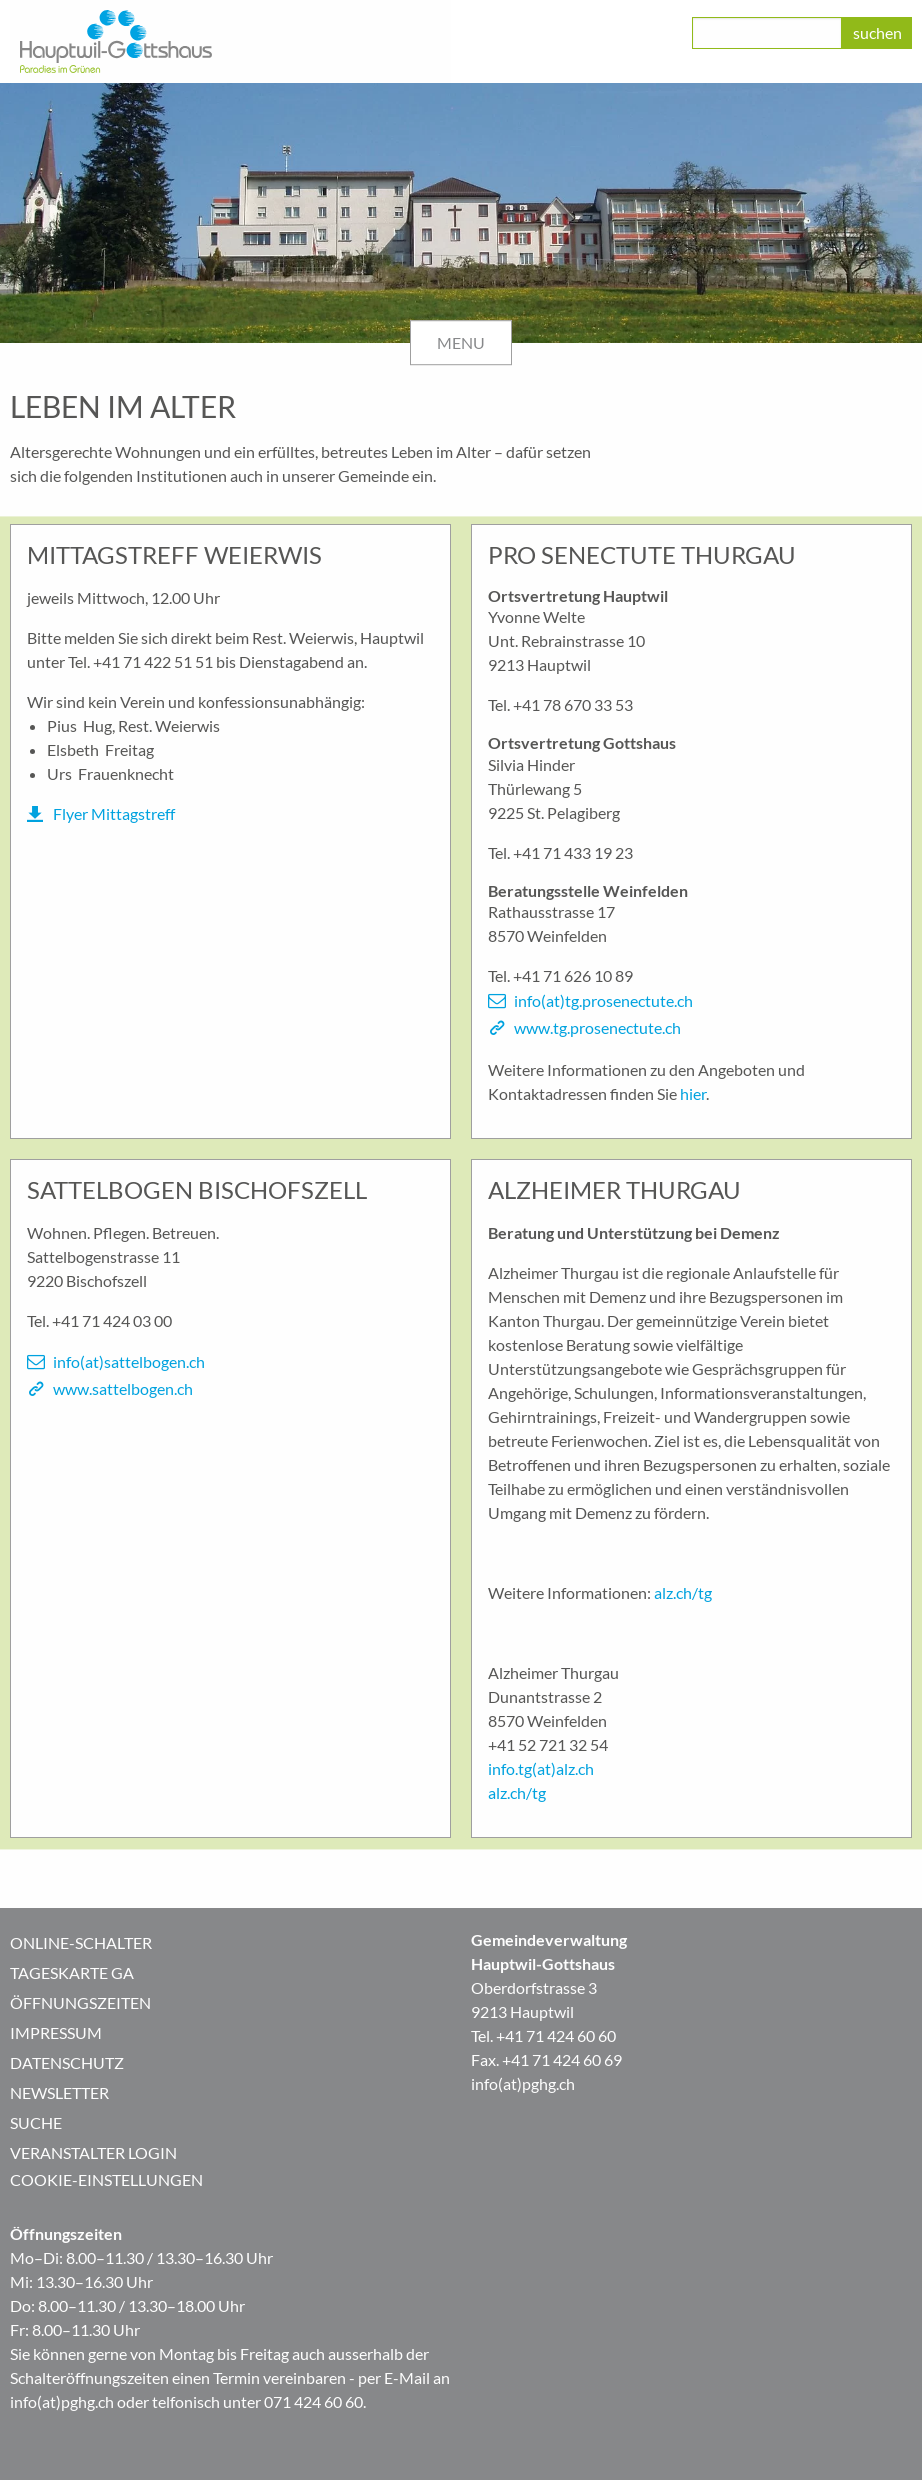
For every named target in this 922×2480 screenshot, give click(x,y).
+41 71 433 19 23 (573, 852)
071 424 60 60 (313, 2401)
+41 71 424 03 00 (112, 1320)
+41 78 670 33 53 (573, 704)
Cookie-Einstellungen (106, 2179)
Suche (36, 2122)
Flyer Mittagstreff (114, 813)
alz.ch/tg (683, 1592)
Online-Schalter (81, 1942)
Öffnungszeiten (80, 2002)
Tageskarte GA (72, 1972)
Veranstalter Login (93, 2152)
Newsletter (59, 2092)
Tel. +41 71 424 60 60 (543, 2035)
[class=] (767, 33)
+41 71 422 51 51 (153, 661)
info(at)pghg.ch (523, 2083)
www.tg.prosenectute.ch (597, 1027)
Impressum (56, 2032)
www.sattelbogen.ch (123, 1388)
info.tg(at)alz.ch (541, 1768)
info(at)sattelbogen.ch (129, 1361)
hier (693, 1093)
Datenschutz (67, 2062)
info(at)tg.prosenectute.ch (603, 1000)
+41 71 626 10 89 (573, 975)
